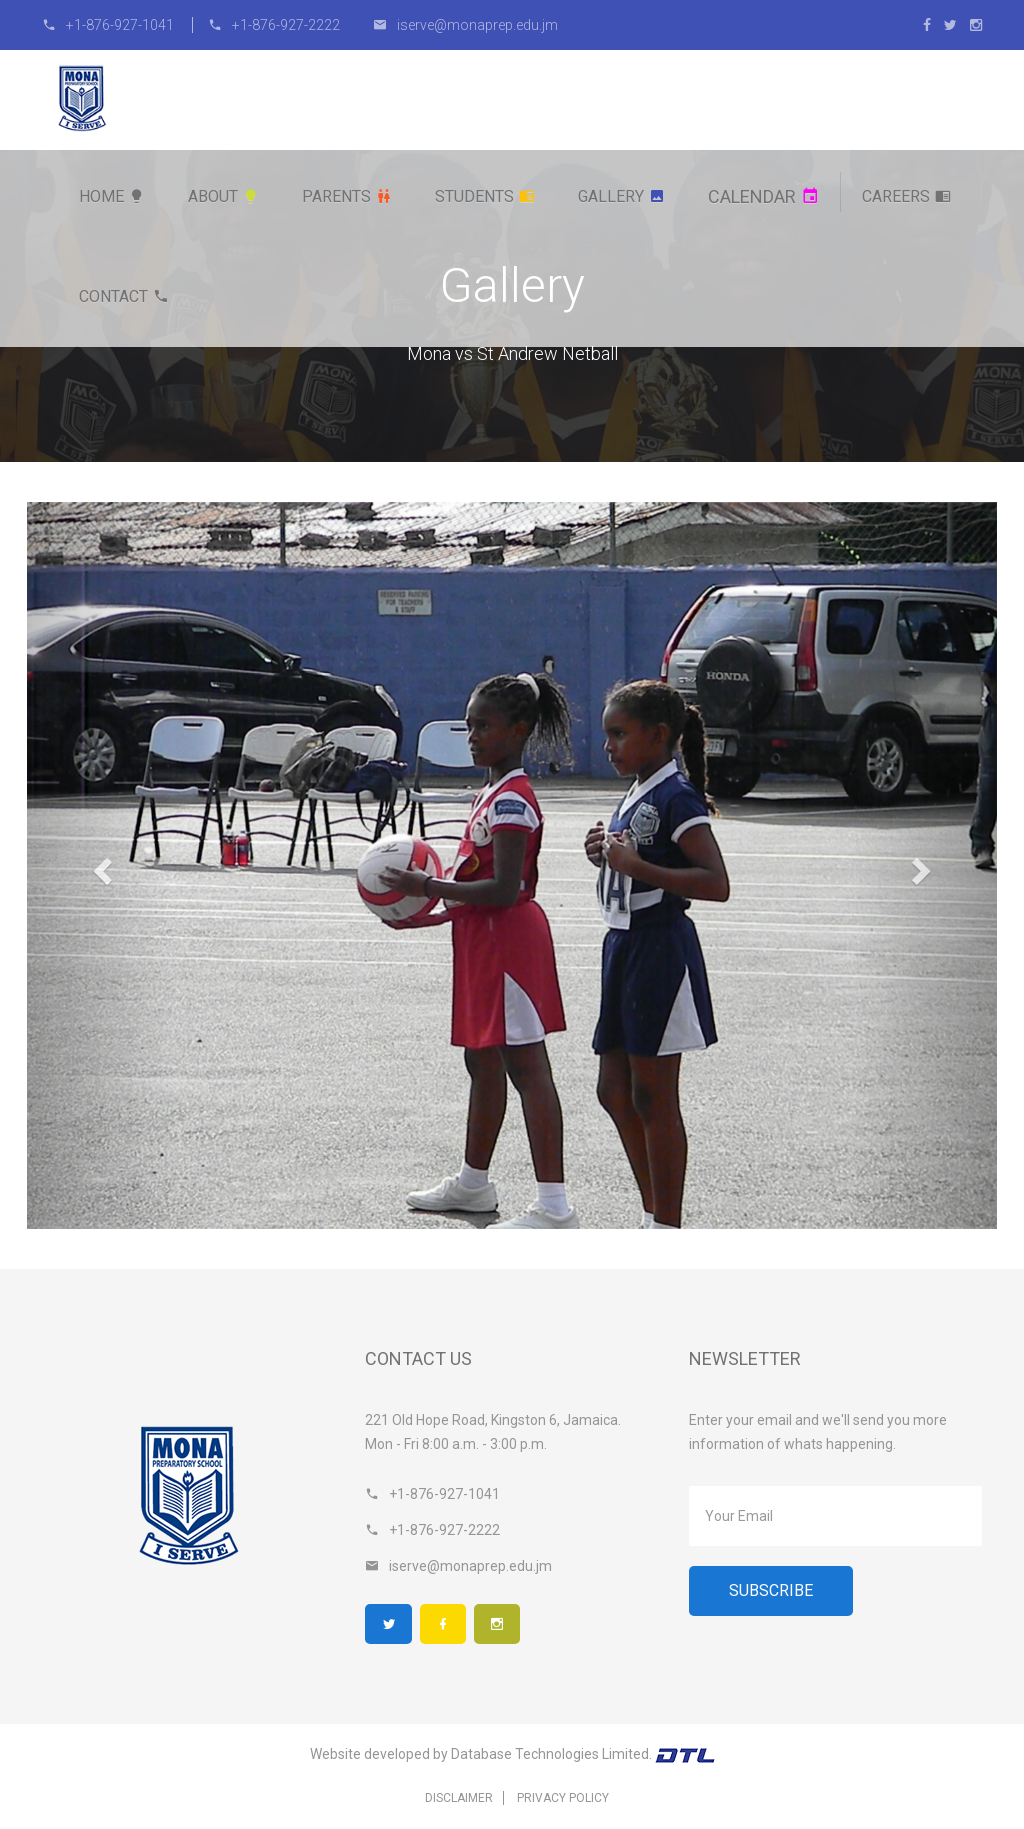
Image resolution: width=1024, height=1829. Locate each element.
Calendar (763, 196)
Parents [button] (347, 196)
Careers (906, 196)
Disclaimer (459, 1799)
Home (112, 196)
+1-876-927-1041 (109, 25)
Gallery (621, 196)
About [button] (223, 196)
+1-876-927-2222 (274, 25)
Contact (124, 296)
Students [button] (485, 196)
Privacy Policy (563, 1799)
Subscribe (771, 1590)
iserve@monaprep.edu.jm (465, 25)
